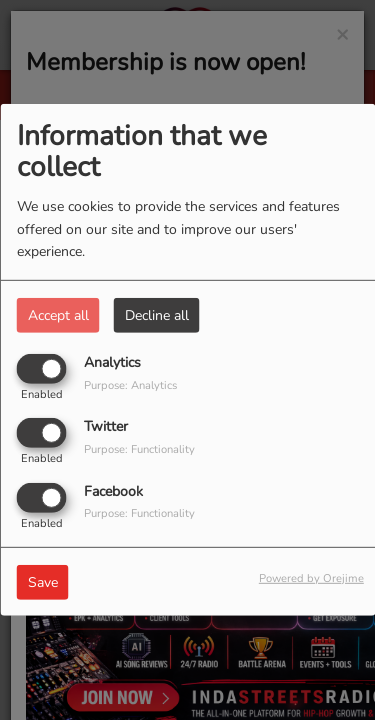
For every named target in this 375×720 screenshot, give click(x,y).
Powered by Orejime (311, 577)
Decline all (157, 315)
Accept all (58, 315)
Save (43, 581)
